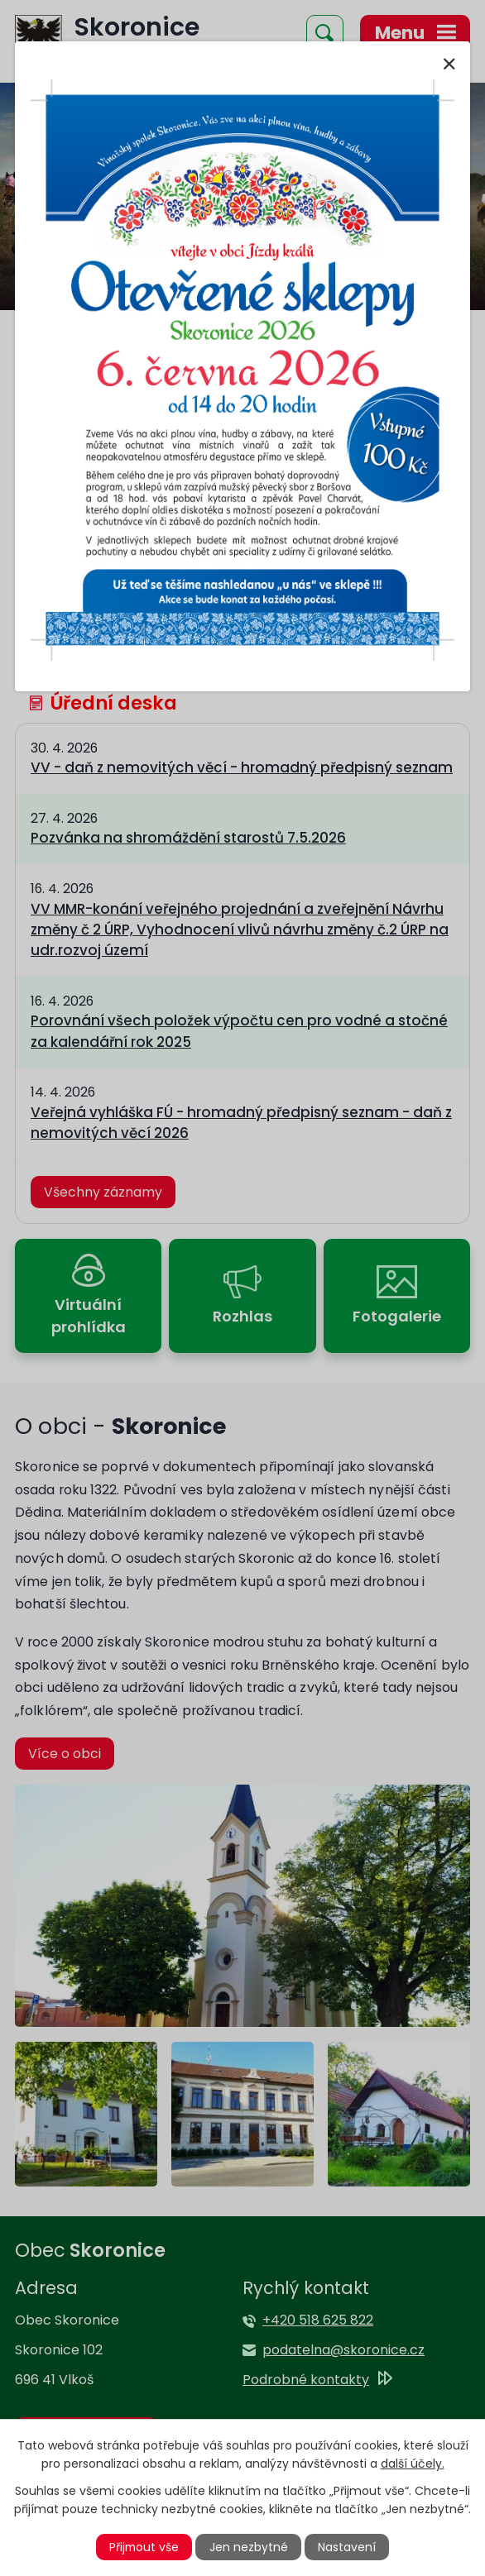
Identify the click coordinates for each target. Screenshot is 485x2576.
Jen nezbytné (249, 2547)
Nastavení (348, 2547)
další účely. (412, 2463)
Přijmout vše (144, 2547)
